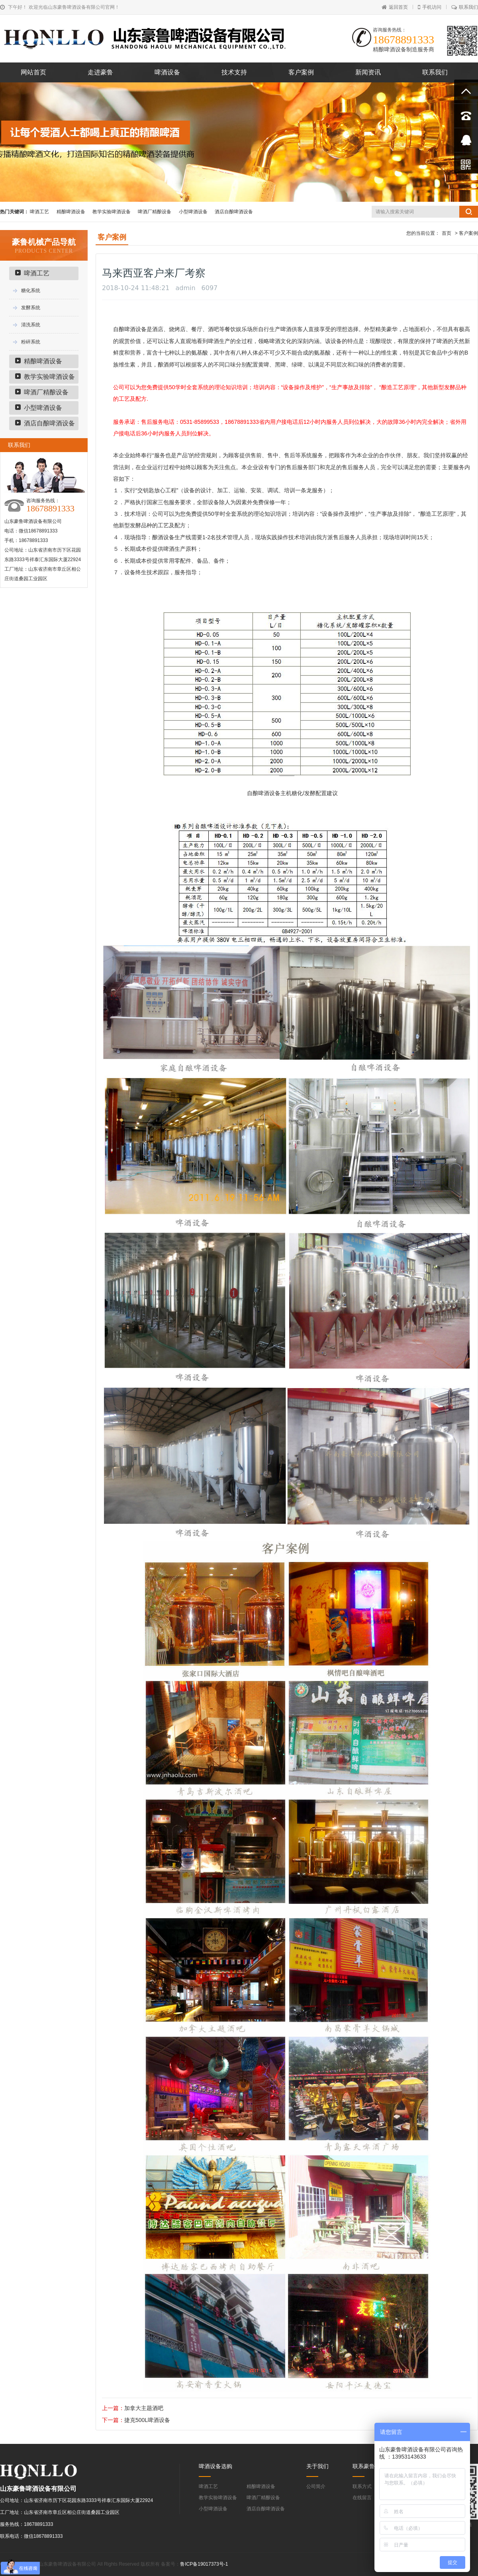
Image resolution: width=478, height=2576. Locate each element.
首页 (446, 233)
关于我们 (317, 2466)
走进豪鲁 (100, 72)
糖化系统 (30, 290)
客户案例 (301, 72)
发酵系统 (30, 307)
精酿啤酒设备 (71, 212)
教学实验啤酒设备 (111, 212)
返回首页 (395, 7)
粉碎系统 (30, 342)
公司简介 (315, 2486)
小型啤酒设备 (193, 212)
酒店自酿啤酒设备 (234, 212)
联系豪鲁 (364, 2466)
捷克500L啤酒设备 (147, 2420)
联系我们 (464, 7)
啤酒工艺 (39, 212)
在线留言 (362, 2497)
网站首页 (33, 72)
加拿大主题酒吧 (143, 2408)
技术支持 (234, 72)
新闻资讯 (368, 72)
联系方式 (362, 2486)
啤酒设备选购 (215, 2466)
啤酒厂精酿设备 (154, 212)
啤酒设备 (167, 72)
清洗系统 (30, 325)
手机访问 (429, 7)
